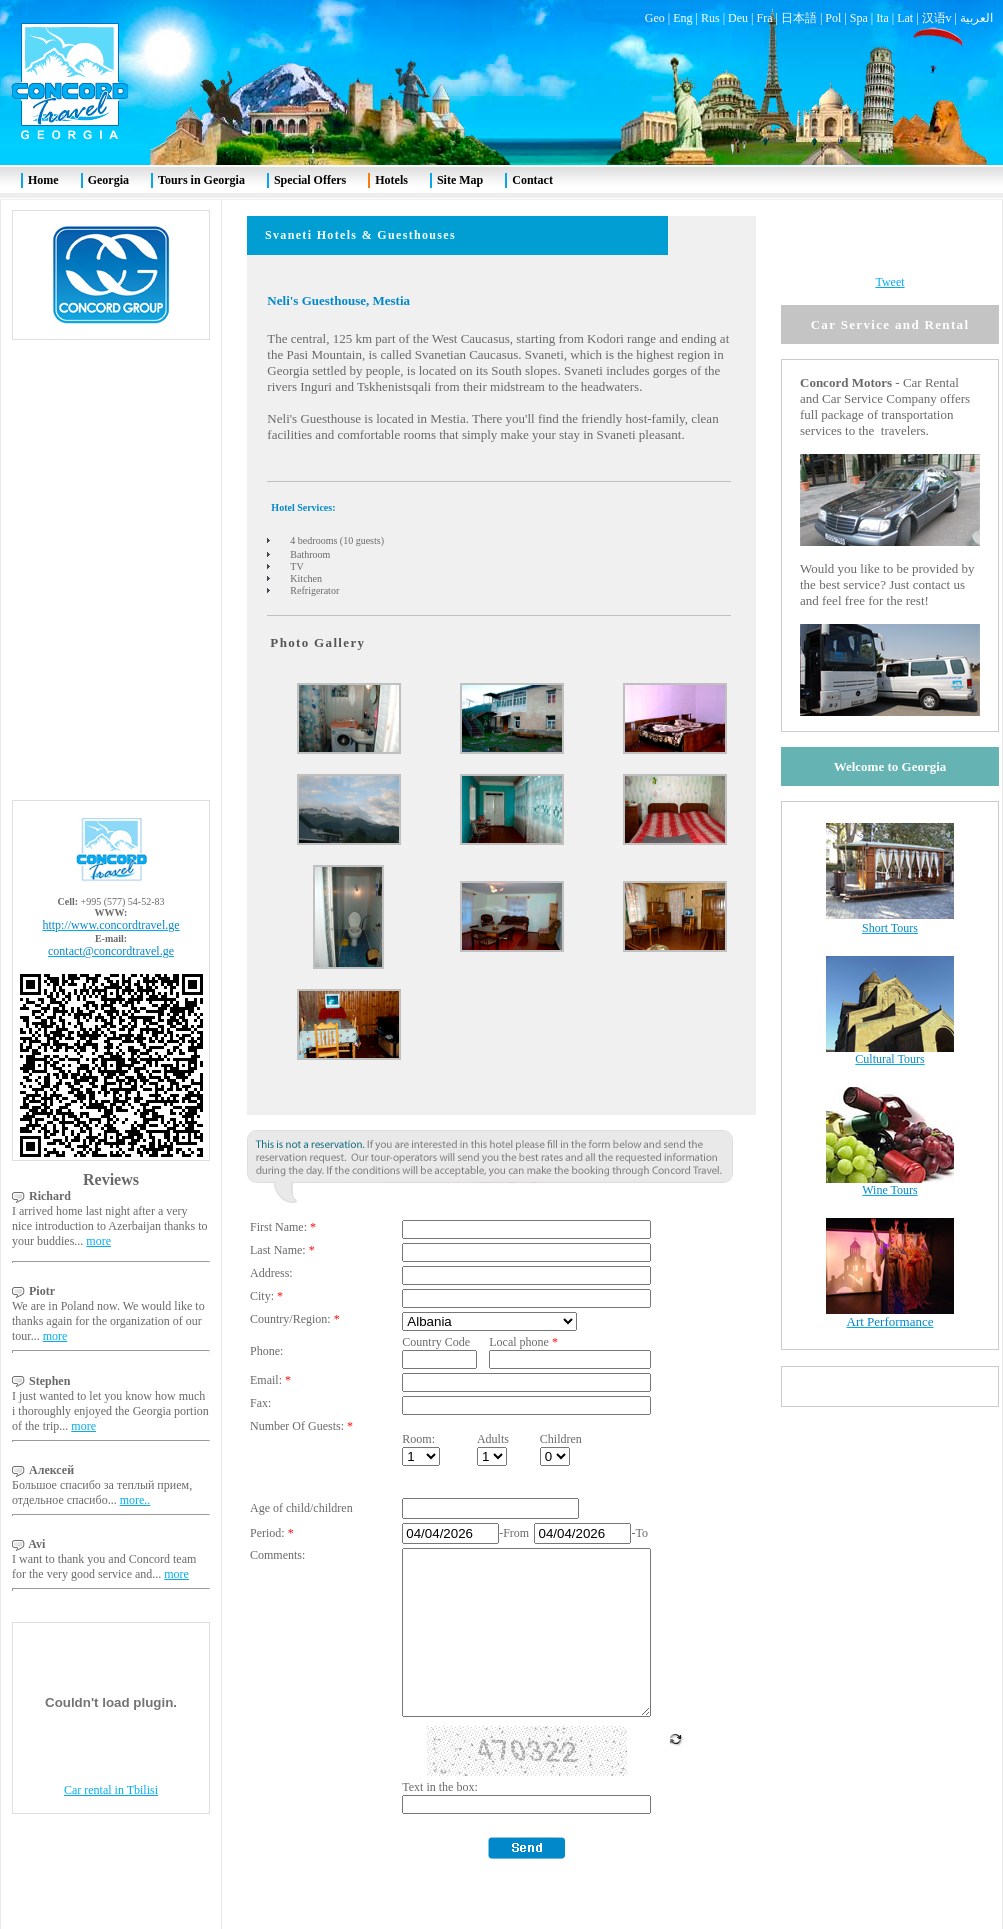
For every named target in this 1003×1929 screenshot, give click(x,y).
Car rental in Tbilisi (111, 1742)
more (98, 1193)
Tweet (889, 234)
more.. (135, 1452)
